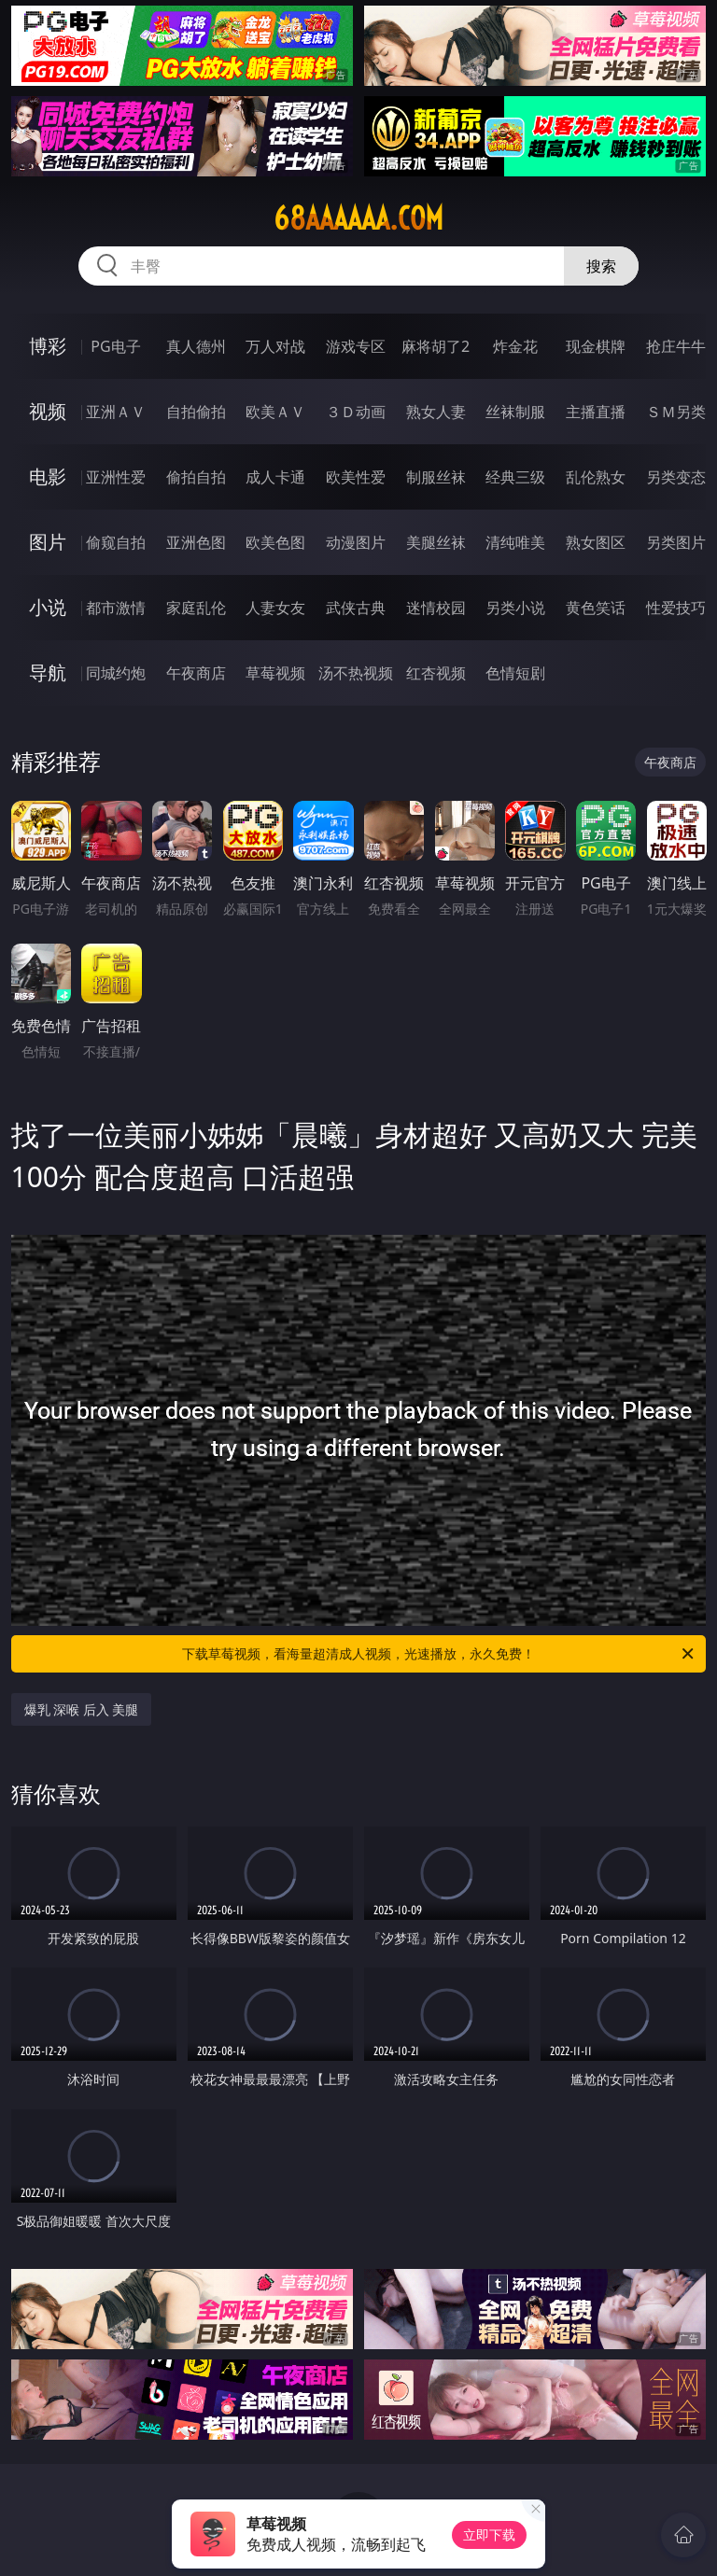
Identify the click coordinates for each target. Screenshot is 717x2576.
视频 (47, 411)
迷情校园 (436, 607)
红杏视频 (436, 673)
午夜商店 (196, 673)
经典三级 (515, 477)
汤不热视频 (355, 673)
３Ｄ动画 (356, 411)
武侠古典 (356, 607)
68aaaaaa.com (358, 218)
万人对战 (275, 346)
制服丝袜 (436, 477)
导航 (47, 672)
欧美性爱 (356, 477)
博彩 (47, 345)
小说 (47, 607)
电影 (47, 476)
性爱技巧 (676, 607)
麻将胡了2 (435, 346)
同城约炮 (116, 673)
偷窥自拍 (116, 542)
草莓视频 (275, 673)
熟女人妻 (436, 411)
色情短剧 (515, 673)
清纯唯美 (515, 542)
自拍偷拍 (196, 411)
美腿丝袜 (436, 542)
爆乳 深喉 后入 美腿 (81, 1709)
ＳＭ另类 (676, 411)
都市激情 (116, 607)
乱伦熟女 (596, 477)
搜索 (601, 266)
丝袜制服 (515, 411)
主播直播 (596, 411)
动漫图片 (356, 542)
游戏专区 (356, 346)
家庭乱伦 (196, 607)
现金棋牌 (596, 346)
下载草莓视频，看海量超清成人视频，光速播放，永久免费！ (439, 1654)
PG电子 (115, 346)
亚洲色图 (196, 542)
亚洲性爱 (116, 477)
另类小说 (515, 607)
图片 (47, 541)
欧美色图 (275, 542)
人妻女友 (275, 607)
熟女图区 (596, 542)
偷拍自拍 (196, 477)
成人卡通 (275, 477)
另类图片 (676, 542)
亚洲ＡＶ (116, 411)
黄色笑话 (596, 607)
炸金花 (515, 346)
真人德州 (196, 346)
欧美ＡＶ (275, 411)
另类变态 (676, 477)
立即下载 (489, 2534)
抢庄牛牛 (676, 346)
